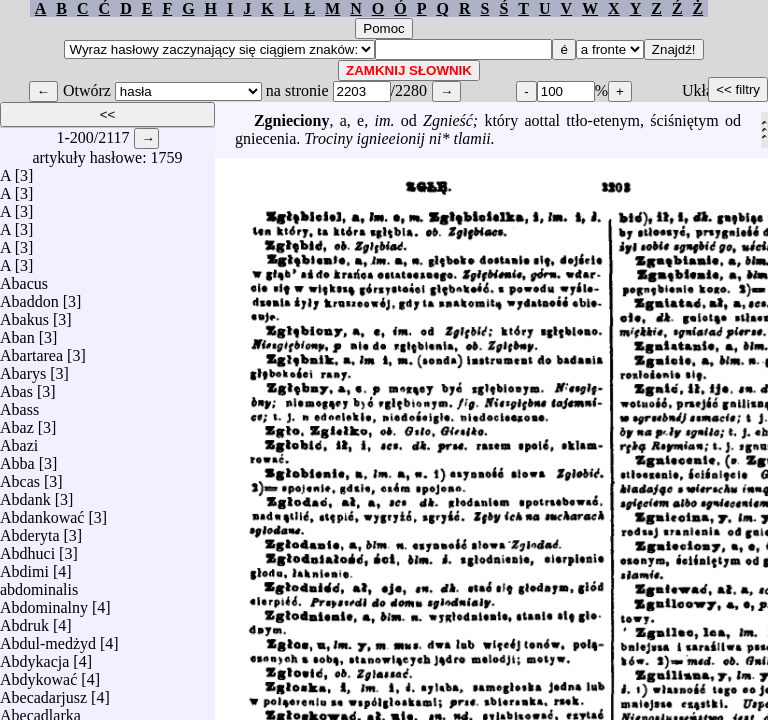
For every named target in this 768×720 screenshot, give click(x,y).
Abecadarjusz (43, 692)
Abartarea (31, 350)
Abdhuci (27, 548)
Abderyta (30, 530)
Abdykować (38, 674)
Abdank (25, 494)
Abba (17, 458)
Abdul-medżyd (48, 638)
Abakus (24, 314)
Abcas (20, 476)
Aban (17, 332)
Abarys (23, 368)
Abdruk (24, 620)
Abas (16, 386)
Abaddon (29, 296)
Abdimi (24, 566)
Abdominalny (44, 602)
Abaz (17, 422)
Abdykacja (34, 656)
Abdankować (42, 512)
